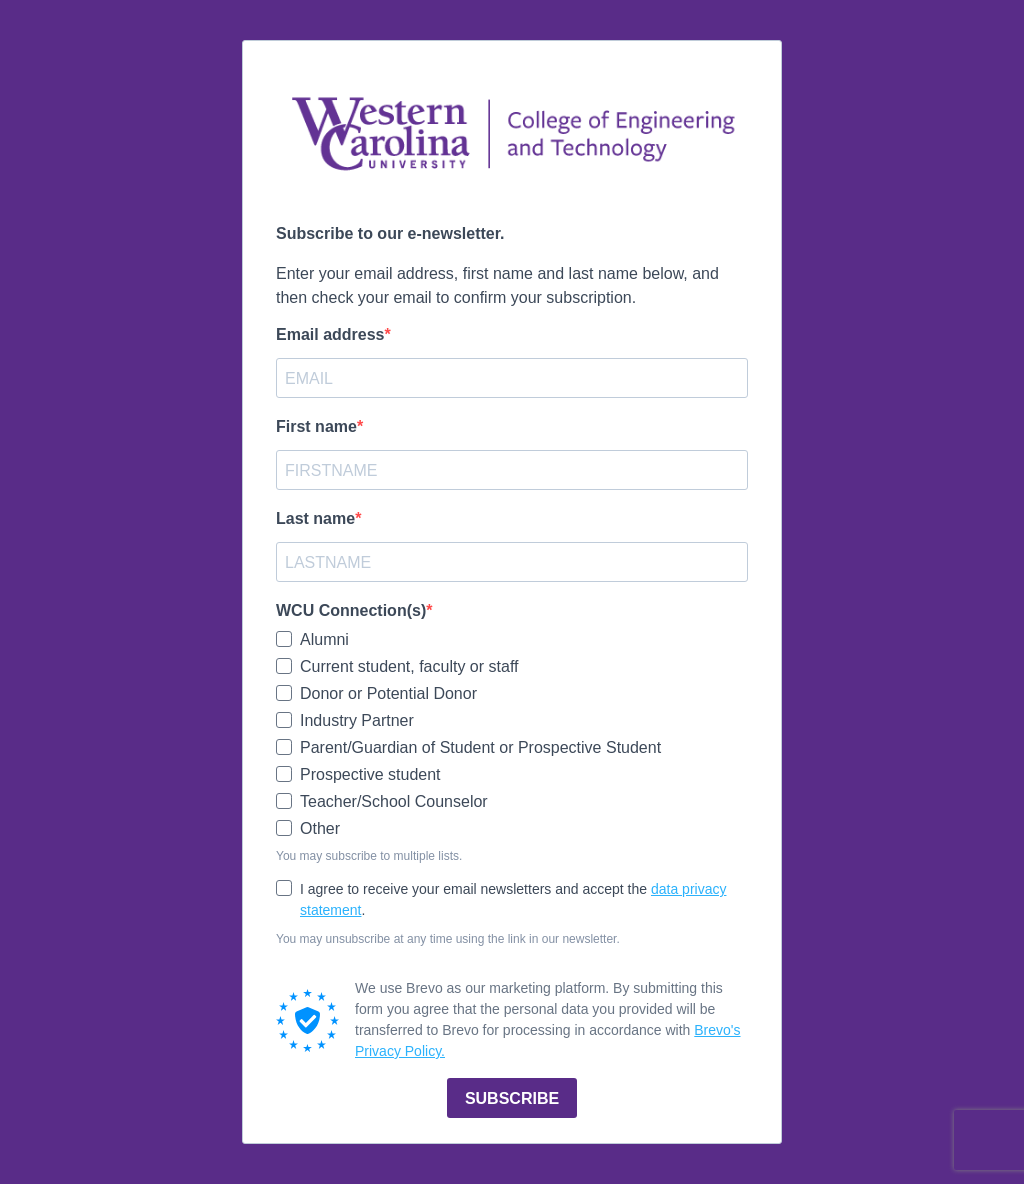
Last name (315, 518)
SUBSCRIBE (512, 1098)
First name (316, 426)
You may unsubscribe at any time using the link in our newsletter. (448, 939)
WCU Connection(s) (351, 610)
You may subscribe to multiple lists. (369, 856)
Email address (330, 334)
